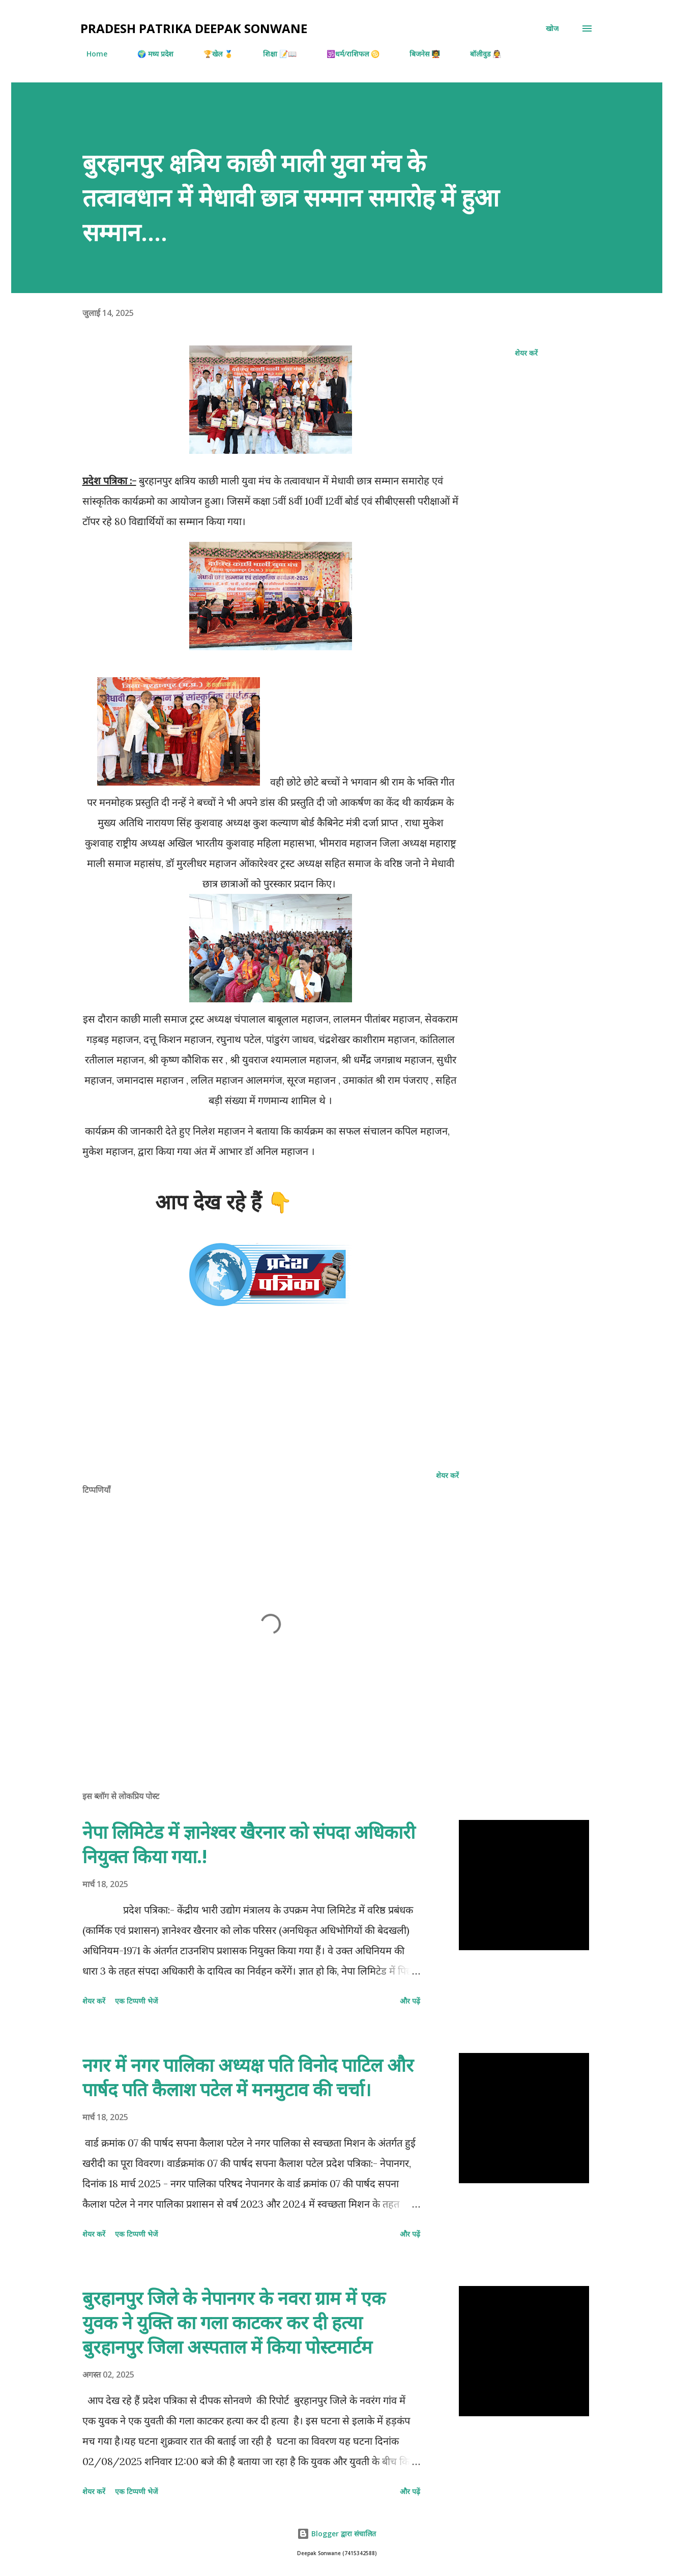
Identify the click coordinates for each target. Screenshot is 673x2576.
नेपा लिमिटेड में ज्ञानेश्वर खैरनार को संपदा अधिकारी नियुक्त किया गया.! (248, 1844)
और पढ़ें (410, 2001)
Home (90, 54)
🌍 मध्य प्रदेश (149, 54)
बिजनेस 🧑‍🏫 (418, 54)
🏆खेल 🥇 (212, 54)
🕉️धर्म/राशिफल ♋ (346, 54)
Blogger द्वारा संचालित (336, 2533)
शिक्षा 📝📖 (273, 54)
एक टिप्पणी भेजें (136, 2001)
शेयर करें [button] (526, 353)
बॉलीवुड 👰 (479, 54)
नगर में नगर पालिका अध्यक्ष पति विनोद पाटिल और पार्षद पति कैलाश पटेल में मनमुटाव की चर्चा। (248, 2077)
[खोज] (552, 28)
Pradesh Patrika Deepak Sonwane (193, 28)
